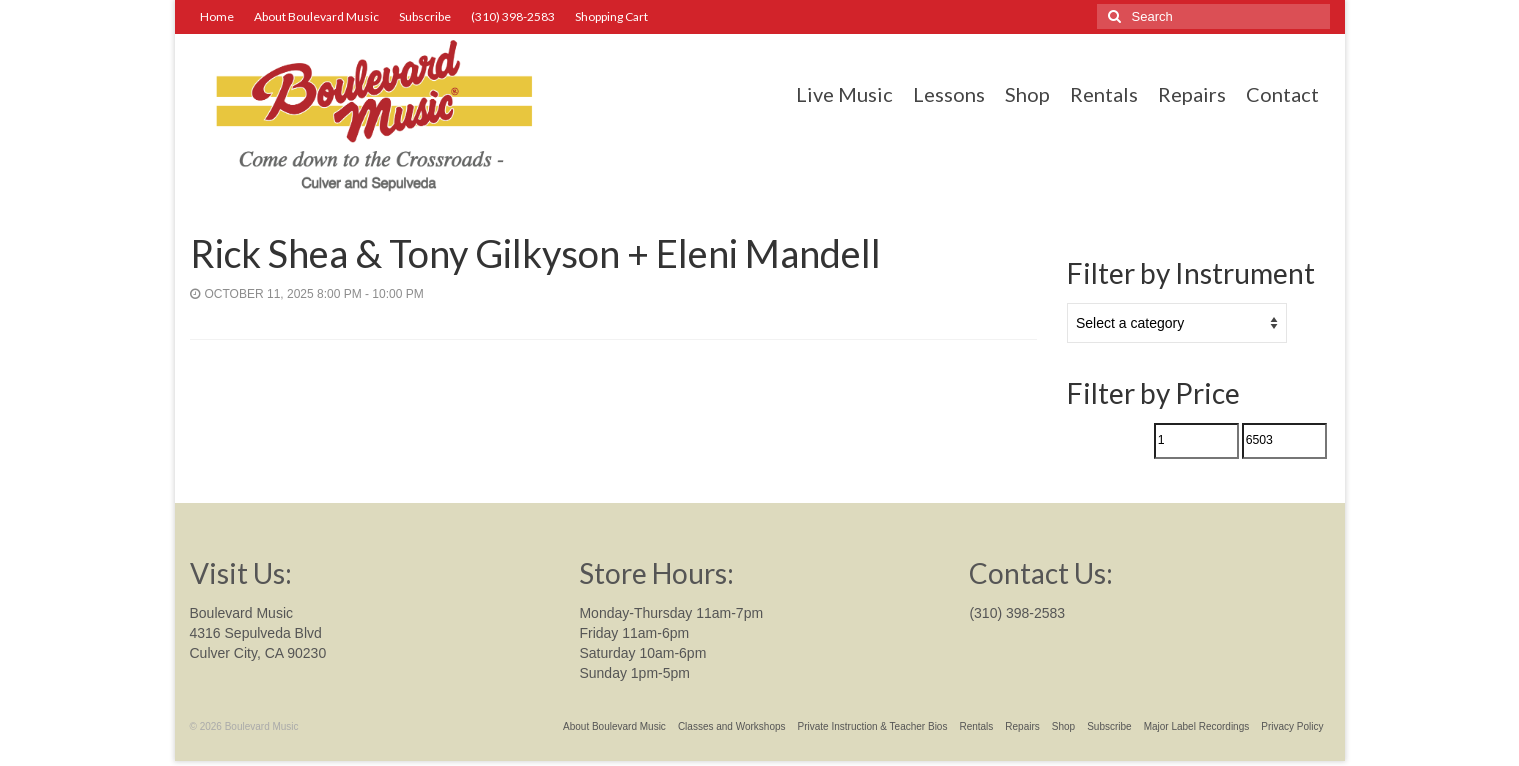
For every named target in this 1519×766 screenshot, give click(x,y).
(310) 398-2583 (1017, 613)
